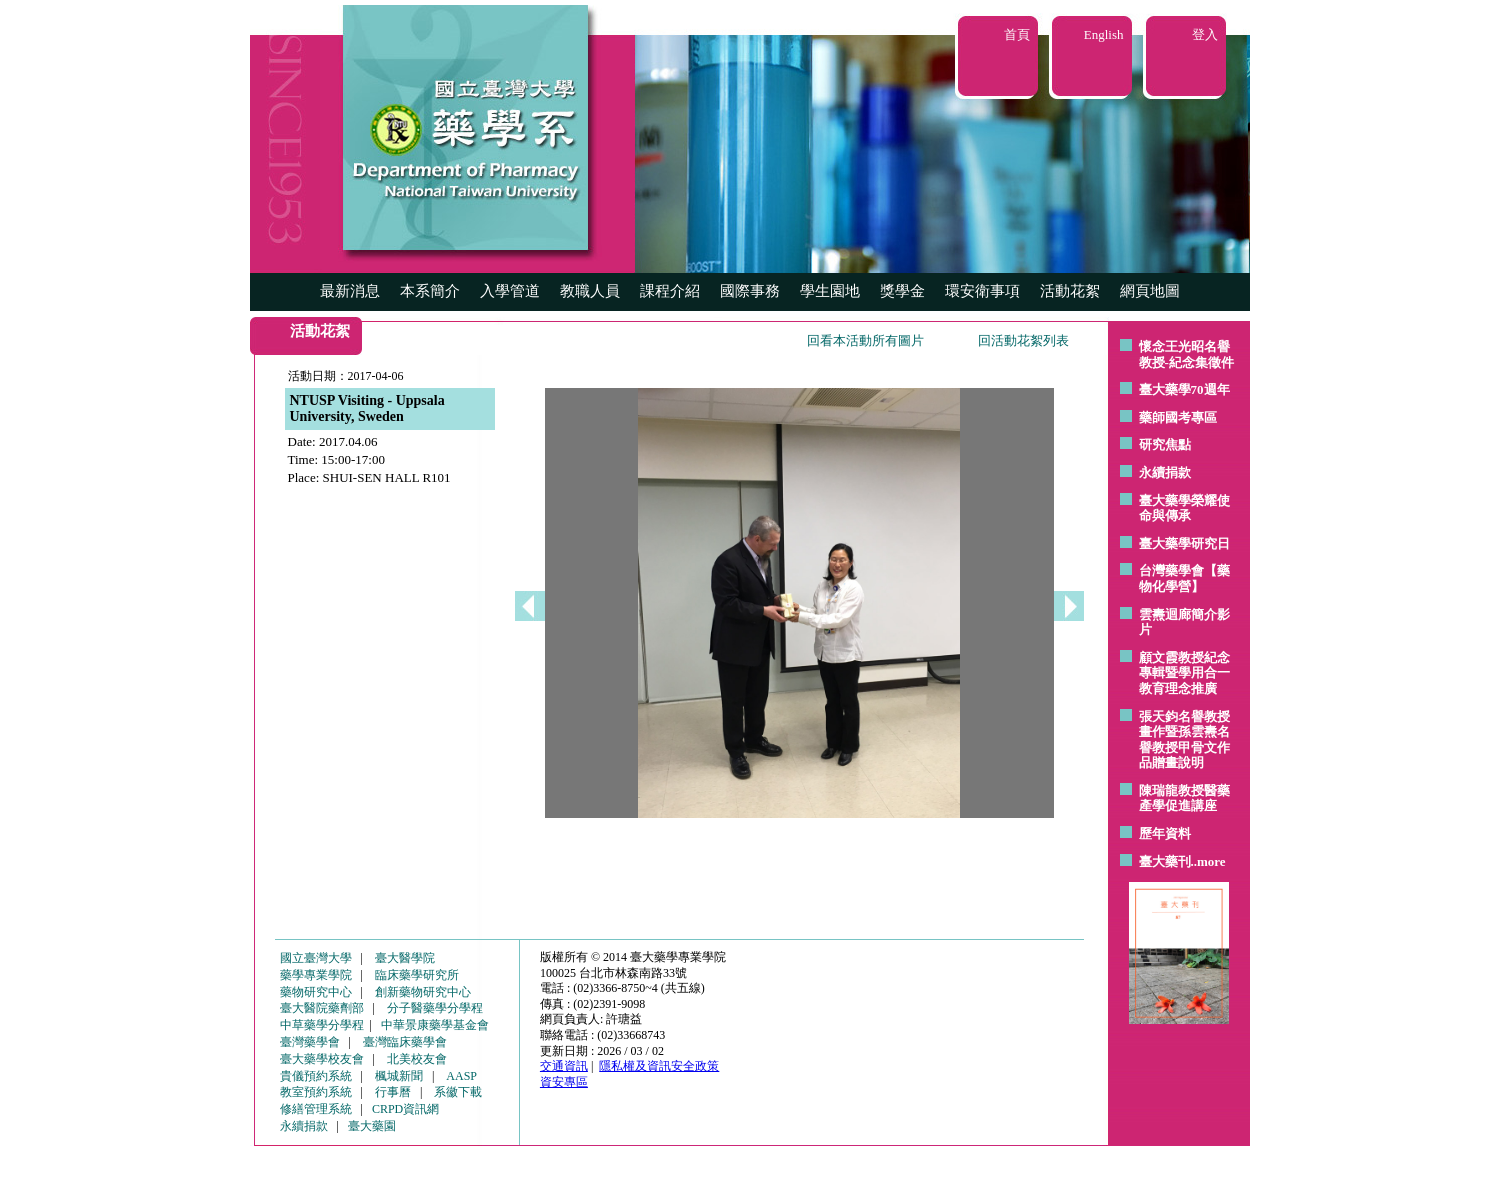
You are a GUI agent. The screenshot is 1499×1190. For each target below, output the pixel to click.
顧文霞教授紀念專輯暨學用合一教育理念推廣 (1184, 673)
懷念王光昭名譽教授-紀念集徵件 (1186, 354)
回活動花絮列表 (1023, 340)
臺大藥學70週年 (1184, 389)
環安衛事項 (982, 291)
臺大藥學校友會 (322, 1059)
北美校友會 (417, 1059)
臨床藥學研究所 (417, 975)
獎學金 (902, 291)
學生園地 (830, 291)
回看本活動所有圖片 (865, 340)
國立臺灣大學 (316, 958)
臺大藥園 (372, 1126)
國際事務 (750, 291)
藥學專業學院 (316, 975)
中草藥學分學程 (322, 1025)
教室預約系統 (316, 1092)
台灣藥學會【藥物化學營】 (1184, 578)
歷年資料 (1165, 833)
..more (1208, 861)
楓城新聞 (399, 1076)
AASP (461, 1076)
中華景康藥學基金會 (435, 1025)
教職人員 (590, 291)
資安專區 (564, 1082)
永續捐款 (1165, 472)
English (1104, 34)
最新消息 (350, 291)
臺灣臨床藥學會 (405, 1042)
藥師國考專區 (1178, 417)
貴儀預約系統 (316, 1076)
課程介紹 (670, 291)
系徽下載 (458, 1092)
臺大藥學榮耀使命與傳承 (1184, 508)
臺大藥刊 (1165, 861)
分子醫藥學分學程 (435, 1008)
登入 (1205, 34)
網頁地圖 (1150, 291)
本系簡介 (430, 291)
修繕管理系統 (316, 1109)
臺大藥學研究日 (1184, 543)
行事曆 (393, 1092)
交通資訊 (564, 1066)
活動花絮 (1070, 291)
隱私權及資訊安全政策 (659, 1066)
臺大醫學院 (405, 958)
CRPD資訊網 (405, 1109)
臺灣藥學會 (310, 1042)
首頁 (1017, 34)
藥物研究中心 (316, 992)
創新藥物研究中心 (423, 992)
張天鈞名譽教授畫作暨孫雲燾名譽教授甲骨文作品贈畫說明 (1184, 740)
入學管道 (510, 291)
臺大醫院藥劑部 (322, 1008)
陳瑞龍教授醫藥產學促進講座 (1184, 798)
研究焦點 (1165, 444)
